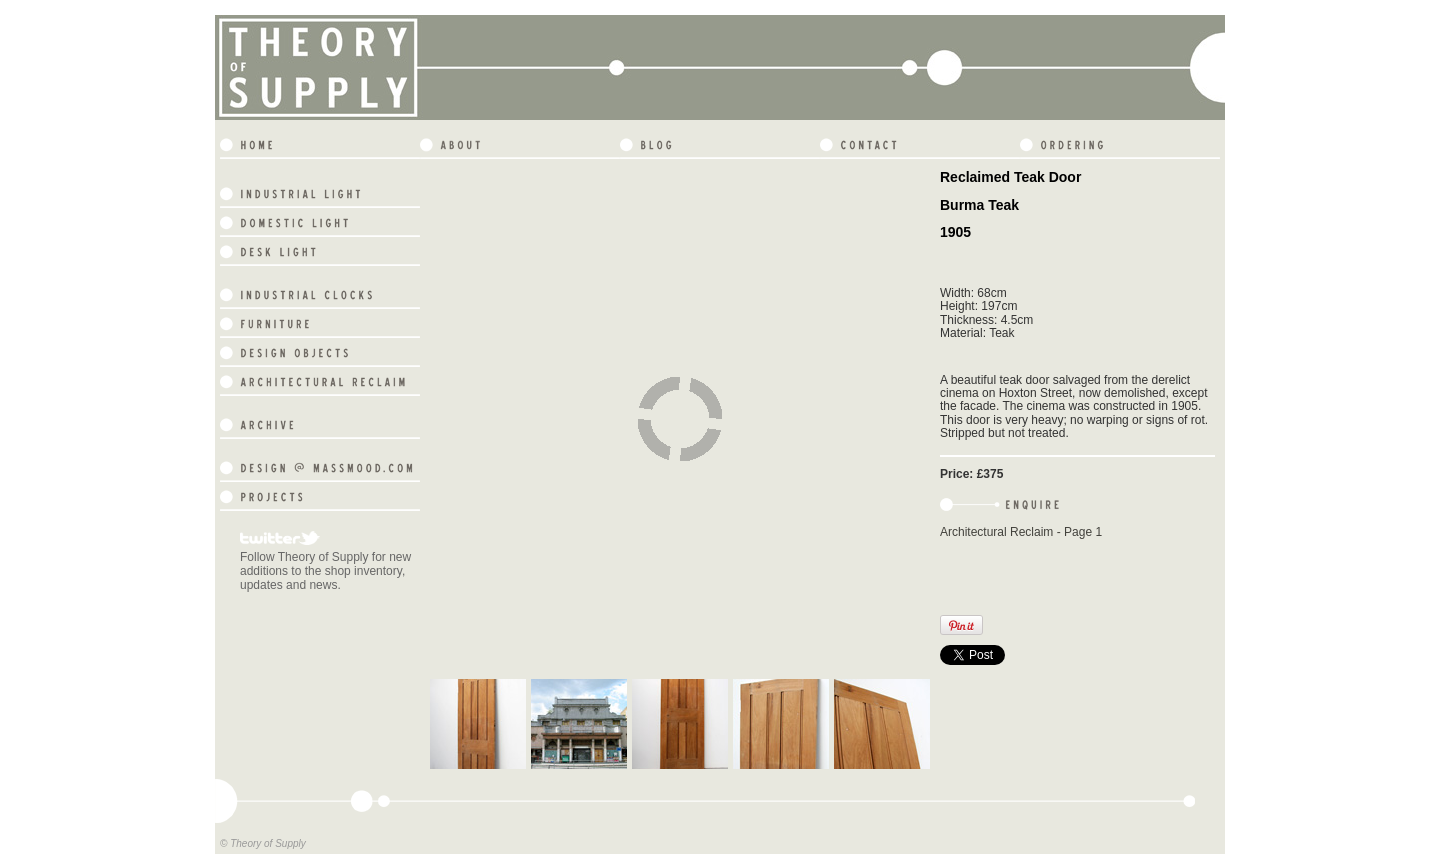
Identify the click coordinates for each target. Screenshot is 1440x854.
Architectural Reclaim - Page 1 (1021, 532)
